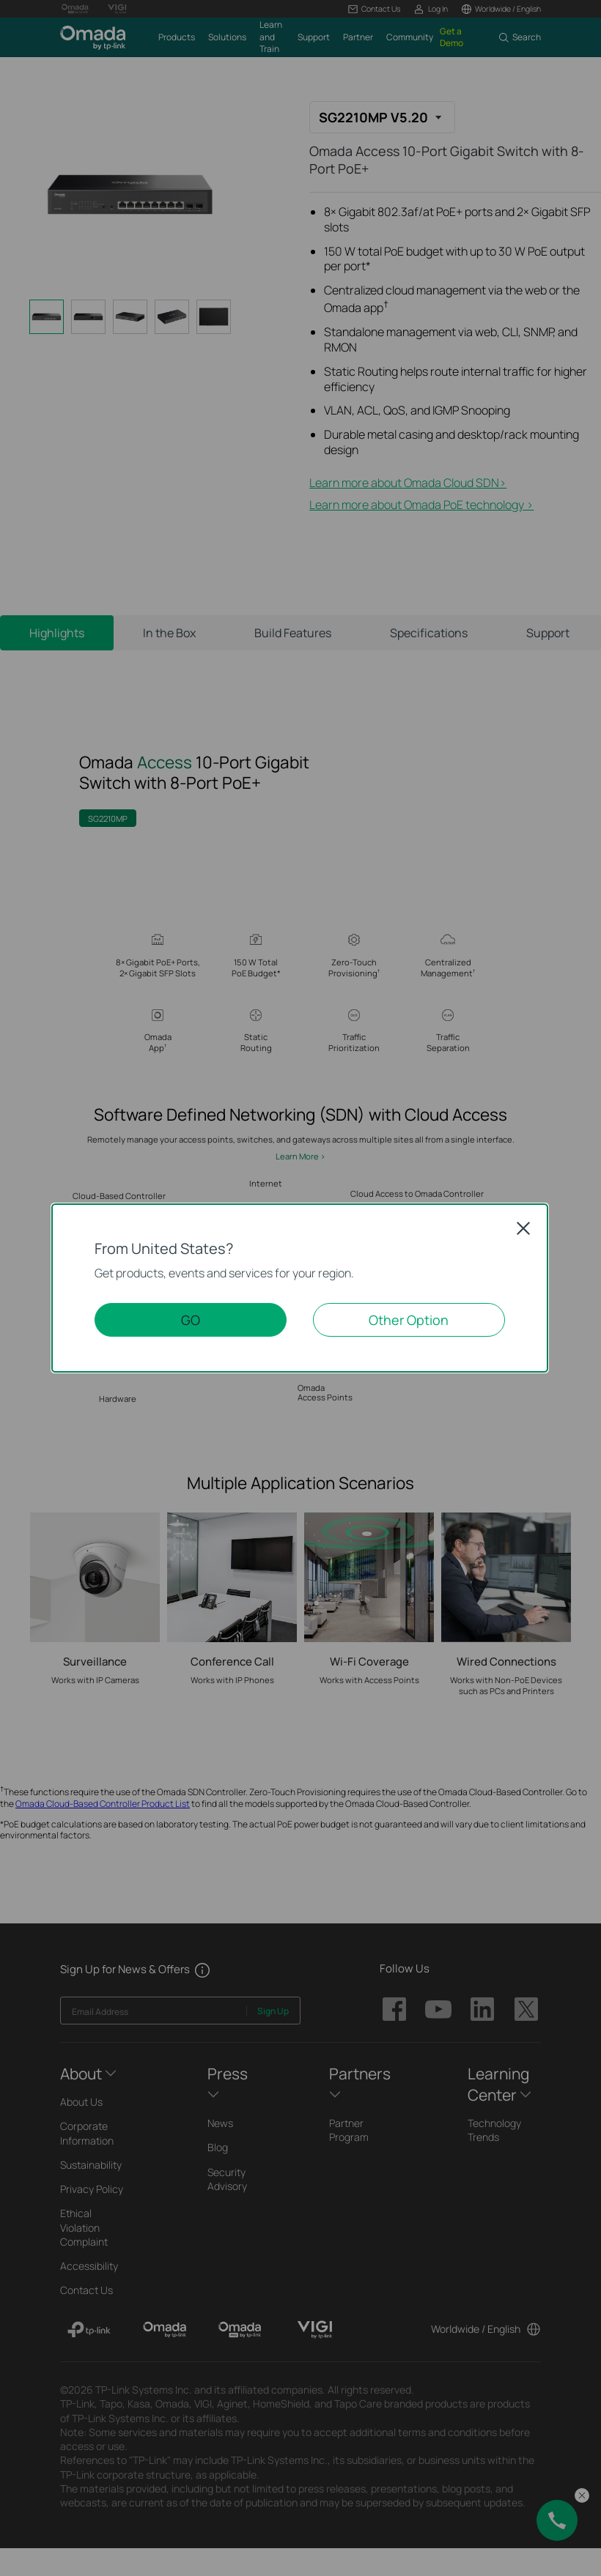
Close (523, 1228)
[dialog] (300, 1288)
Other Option (409, 1320)
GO (190, 1320)
